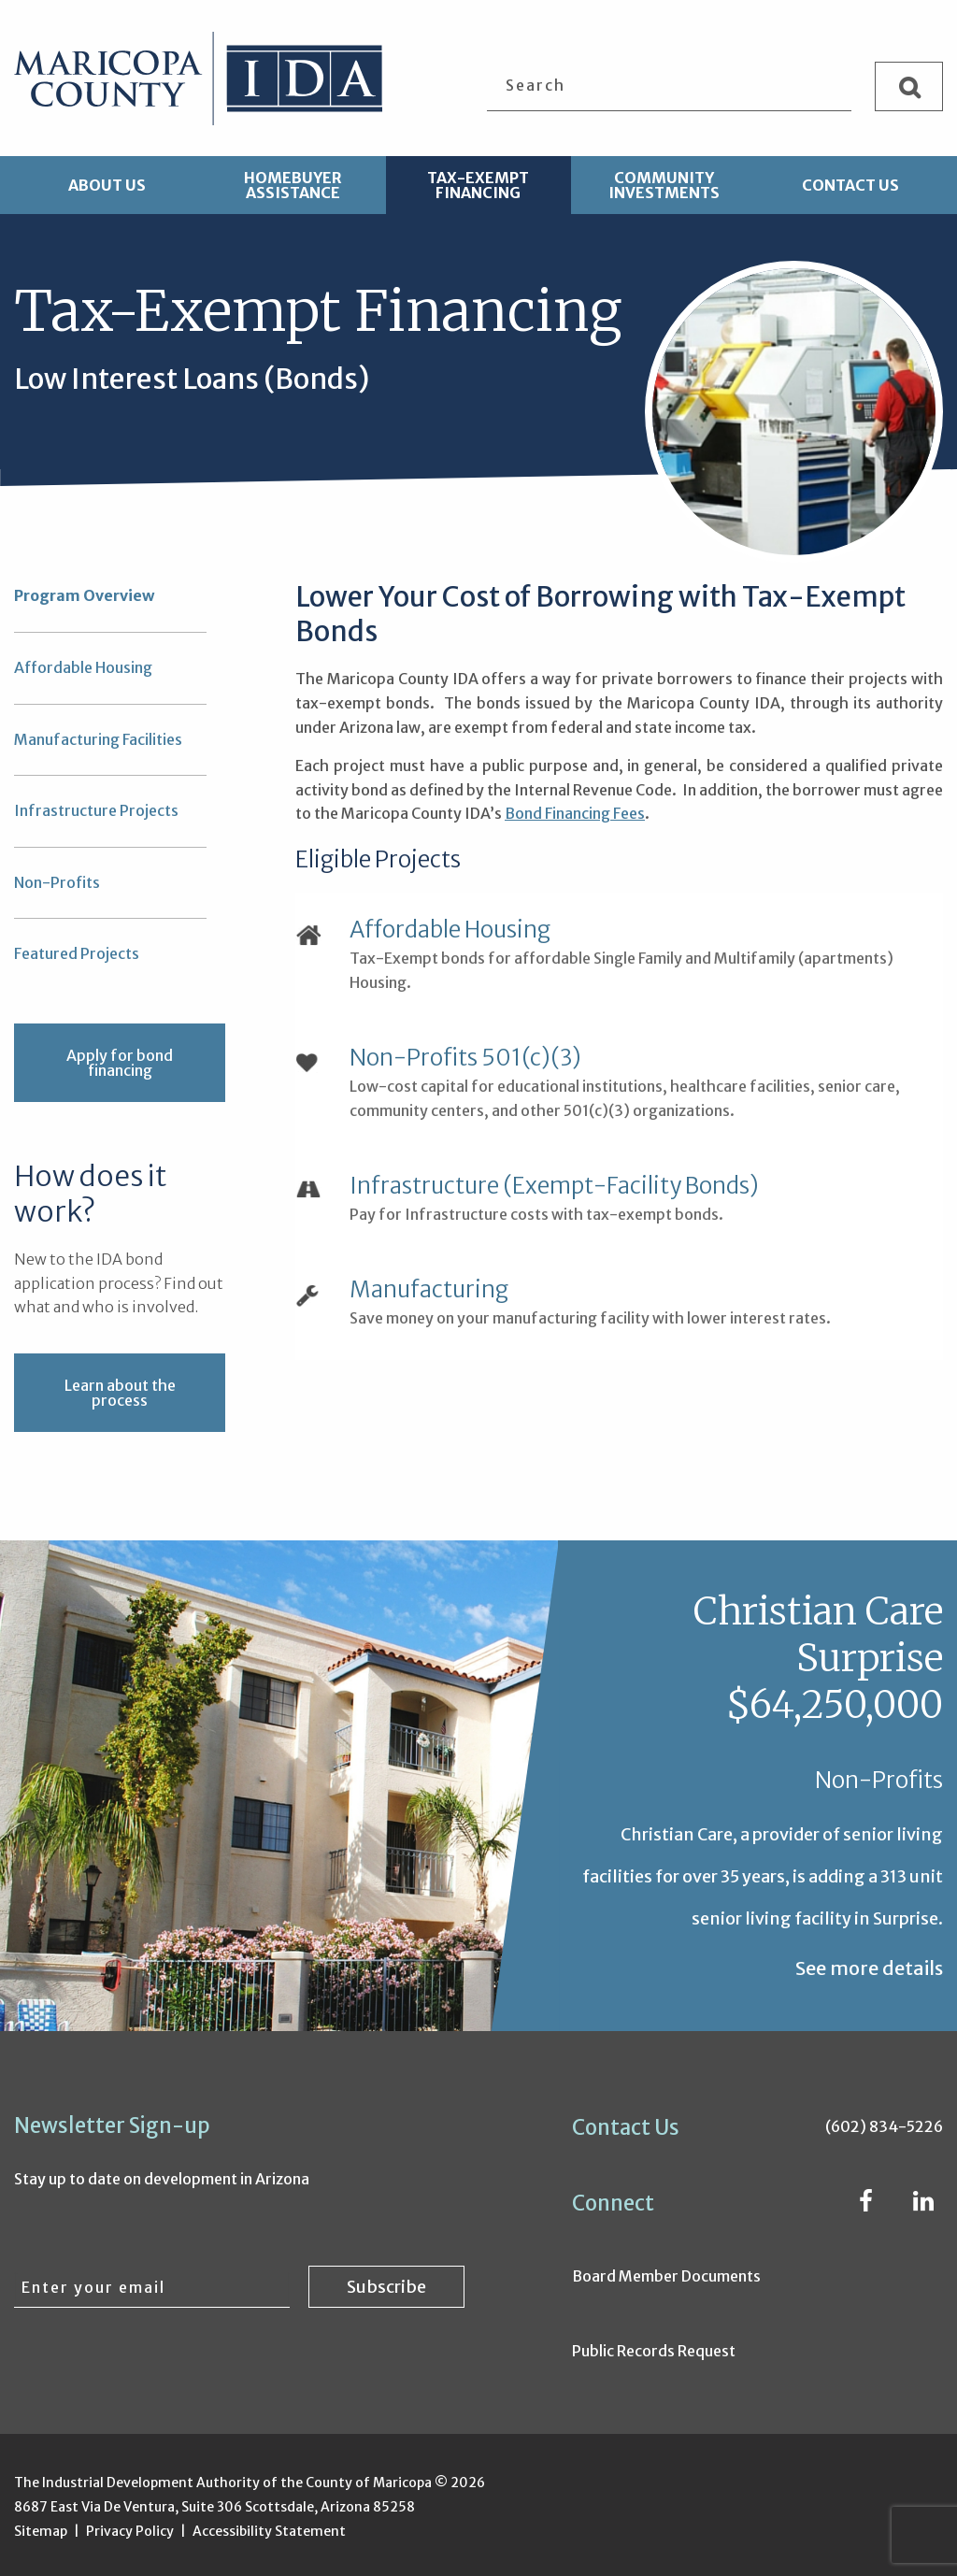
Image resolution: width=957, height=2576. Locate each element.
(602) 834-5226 (884, 2126)
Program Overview (84, 595)
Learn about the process (120, 1393)
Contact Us (850, 185)
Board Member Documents (666, 2276)
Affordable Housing (83, 667)
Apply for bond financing (119, 1063)
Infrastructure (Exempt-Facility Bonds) (554, 1186)
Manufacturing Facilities (98, 739)
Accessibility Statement (269, 2531)
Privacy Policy (130, 2531)
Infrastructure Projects (96, 810)
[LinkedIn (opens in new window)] (923, 2204)
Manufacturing (429, 1290)
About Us (107, 185)
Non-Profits (57, 882)
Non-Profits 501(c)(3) (465, 1058)
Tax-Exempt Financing (478, 185)
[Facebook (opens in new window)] (866, 2204)
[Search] (909, 86)
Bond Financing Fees (575, 813)
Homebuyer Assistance (293, 185)
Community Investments (664, 185)
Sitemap (40, 2531)
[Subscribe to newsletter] (386, 2285)
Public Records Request (654, 2350)
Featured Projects (76, 953)
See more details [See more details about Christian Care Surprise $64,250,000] (869, 1968)
